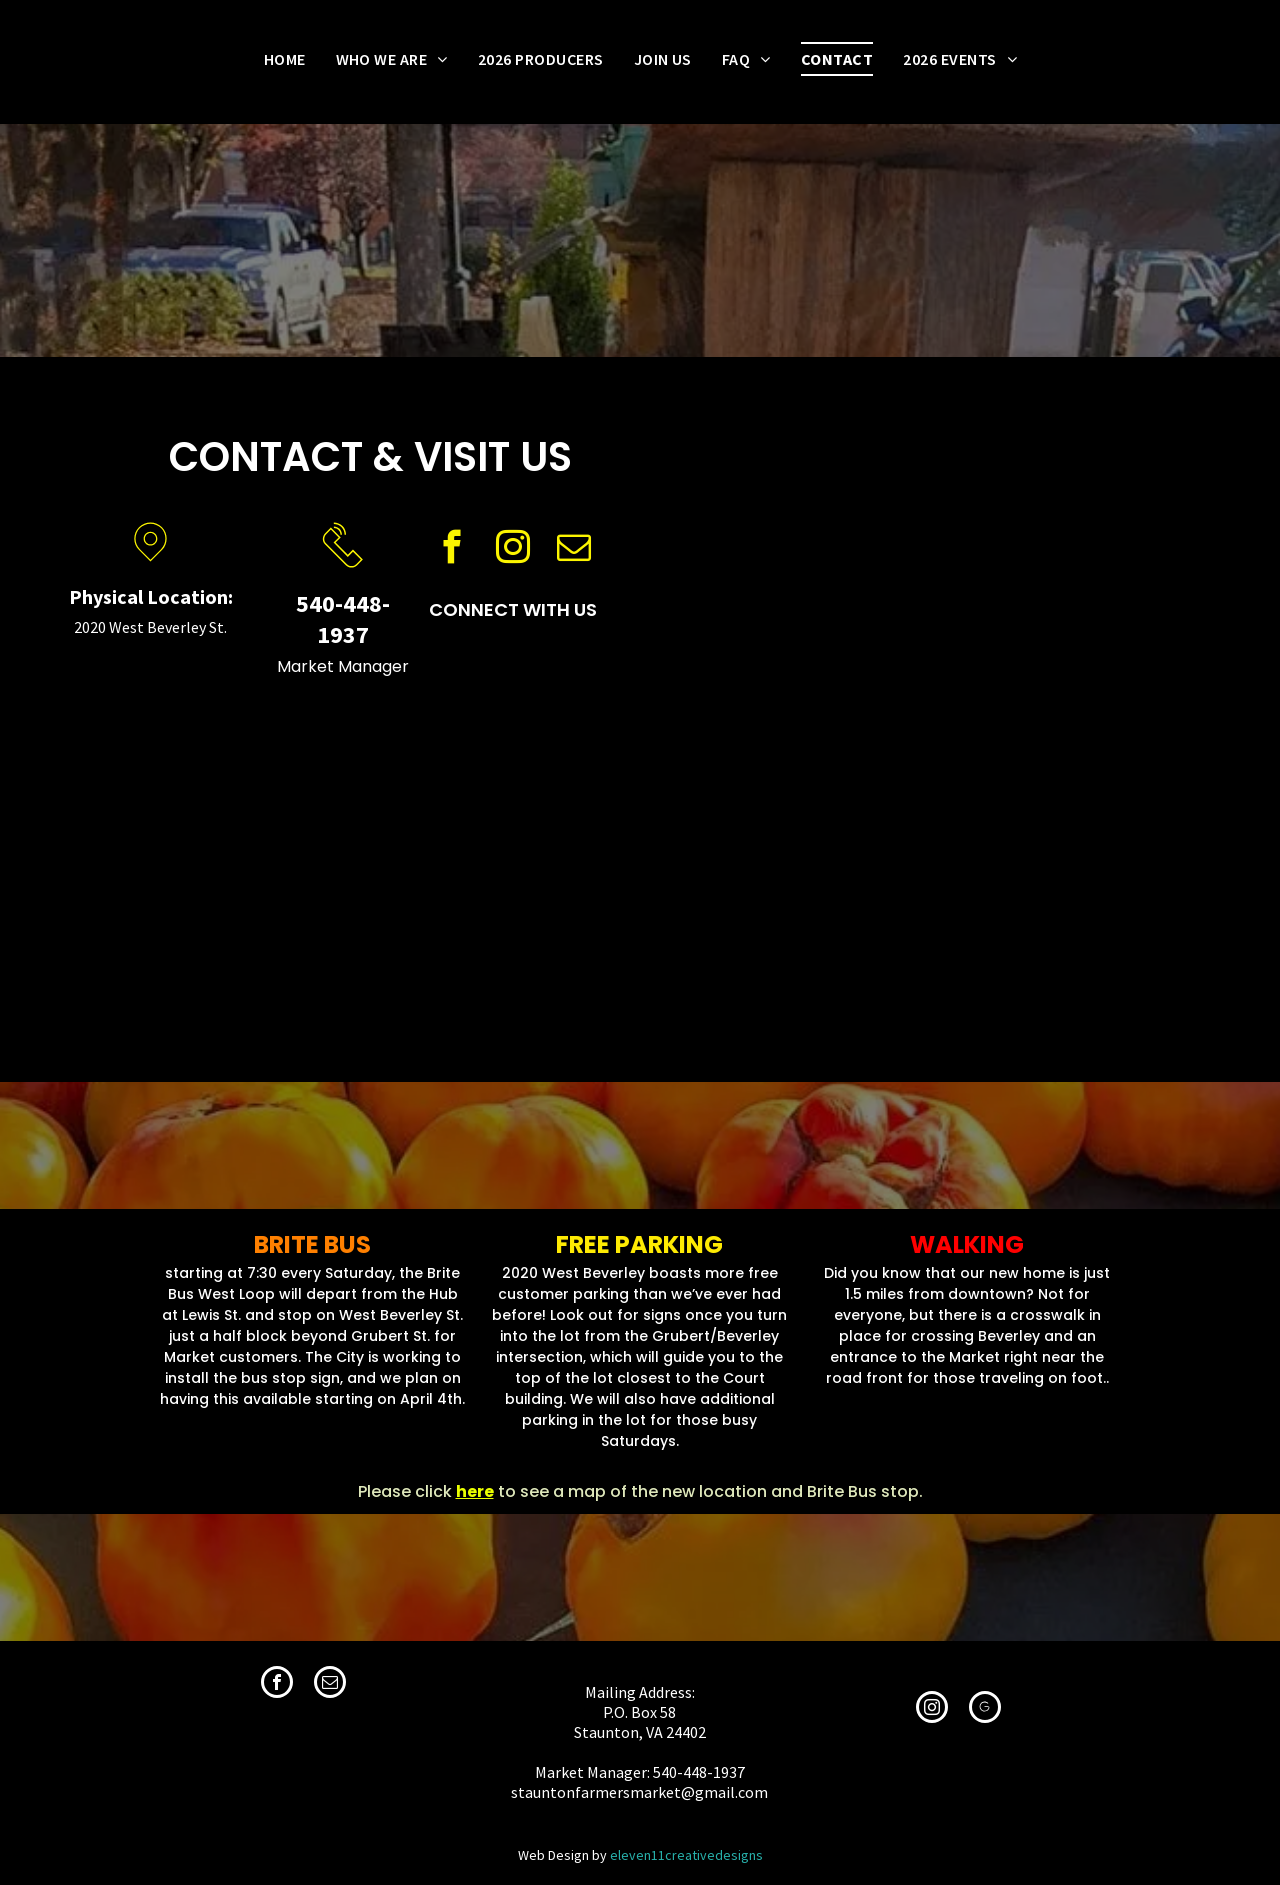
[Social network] (985, 1709)
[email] (573, 550)
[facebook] (451, 550)
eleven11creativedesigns (686, 1855)
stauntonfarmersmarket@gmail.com (639, 1792)
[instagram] (512, 550)
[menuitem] (285, 59)
